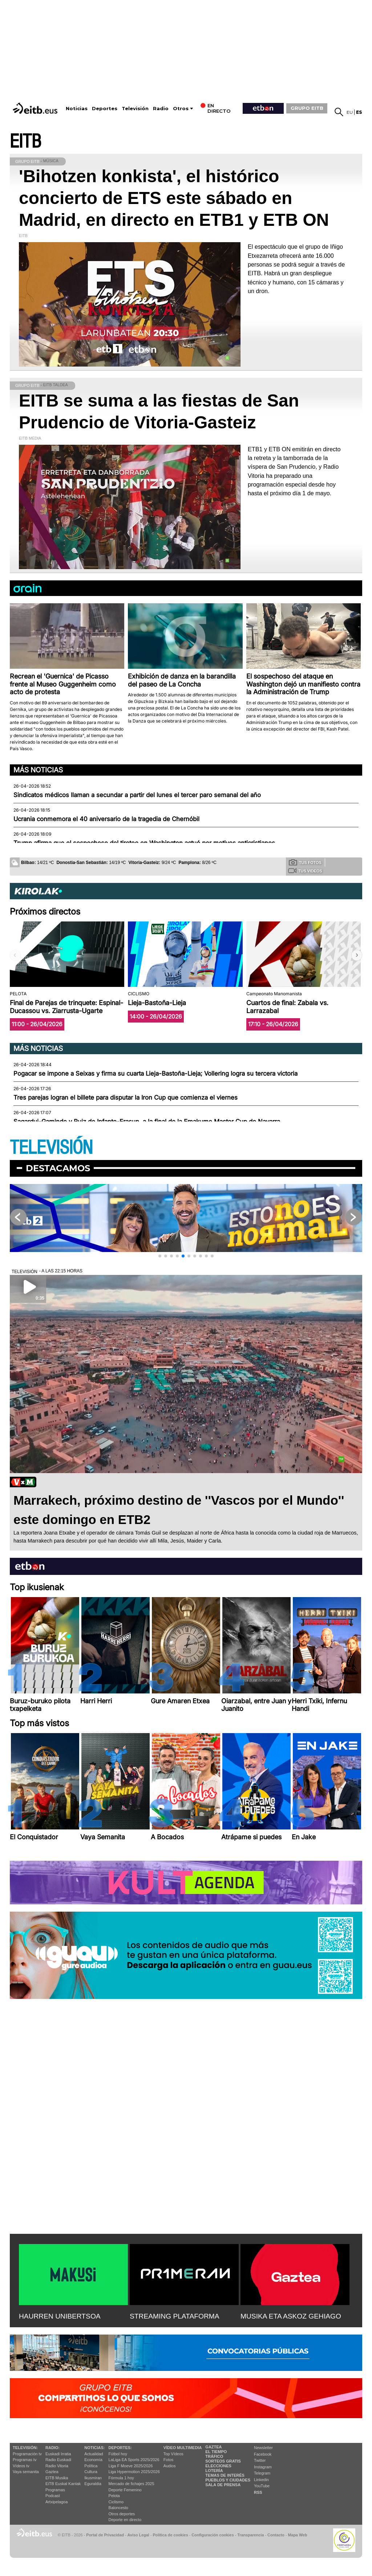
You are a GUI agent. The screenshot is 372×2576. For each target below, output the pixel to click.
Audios (169, 2466)
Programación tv (27, 2454)
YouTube (262, 2486)
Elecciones (218, 2466)
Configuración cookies (212, 2535)
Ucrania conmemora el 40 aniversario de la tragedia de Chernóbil (106, 819)
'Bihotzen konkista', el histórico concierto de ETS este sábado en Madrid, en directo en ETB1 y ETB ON (174, 198)
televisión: (25, 2447)
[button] (356, 955)
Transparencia (250, 2535)
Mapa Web (297, 2535)
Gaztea (51, 2471)
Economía (93, 2459)
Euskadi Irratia (58, 2454)
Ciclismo (116, 2502)
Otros (181, 108)
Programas (55, 2490)
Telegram (262, 2473)
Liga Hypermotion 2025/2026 (134, 2471)
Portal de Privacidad (105, 2535)
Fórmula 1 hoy (121, 2478)
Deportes (104, 108)
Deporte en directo (125, 2519)
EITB (25, 141)
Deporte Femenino (125, 2490)
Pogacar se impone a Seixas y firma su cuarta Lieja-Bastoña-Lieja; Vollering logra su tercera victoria (155, 1073)
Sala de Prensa (222, 2485)
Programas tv (24, 2459)
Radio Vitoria (56, 2466)
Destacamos (58, 1168)
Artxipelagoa (56, 2502)
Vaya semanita (26, 2471)
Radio (161, 108)
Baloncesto (118, 2507)
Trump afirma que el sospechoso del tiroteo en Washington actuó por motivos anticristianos (144, 843)
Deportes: (120, 2447)
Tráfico (214, 2456)
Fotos (168, 2459)
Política (90, 2466)
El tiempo (216, 2451)
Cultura (90, 2471)
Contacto (275, 2535)
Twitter (260, 2460)
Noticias (77, 108)
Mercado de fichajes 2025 (131, 2483)
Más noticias (38, 769)
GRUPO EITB (307, 108)
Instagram (263, 2467)
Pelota (114, 2495)
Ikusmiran (93, 2478)
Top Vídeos (173, 2454)
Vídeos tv (21, 2466)
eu (350, 112)
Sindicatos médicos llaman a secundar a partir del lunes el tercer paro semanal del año (137, 795)
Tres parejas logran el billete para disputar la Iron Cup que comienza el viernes (125, 1097)
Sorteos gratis (223, 2461)
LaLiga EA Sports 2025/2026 (134, 2459)
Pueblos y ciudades (227, 2480)
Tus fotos (305, 862)
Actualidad (93, 2454)
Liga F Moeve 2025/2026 (131, 2466)
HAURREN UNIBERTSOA (60, 2316)
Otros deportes (122, 2514)
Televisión (135, 108)
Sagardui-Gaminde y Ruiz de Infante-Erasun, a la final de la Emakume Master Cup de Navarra (146, 1121)
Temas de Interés (224, 2475)
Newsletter (263, 2447)
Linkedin (261, 2479)
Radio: (52, 2447)
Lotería (214, 2470)
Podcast (52, 2495)
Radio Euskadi (58, 2459)
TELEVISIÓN (51, 1147)
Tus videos (305, 870)
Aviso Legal (138, 2535)
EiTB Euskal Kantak (63, 2483)
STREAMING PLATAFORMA (174, 2316)
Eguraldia (92, 2483)
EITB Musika (56, 2478)
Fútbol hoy (118, 2454)
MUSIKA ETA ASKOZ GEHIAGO (290, 2316)
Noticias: (94, 2447)
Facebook (262, 2454)
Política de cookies (170, 2535)
